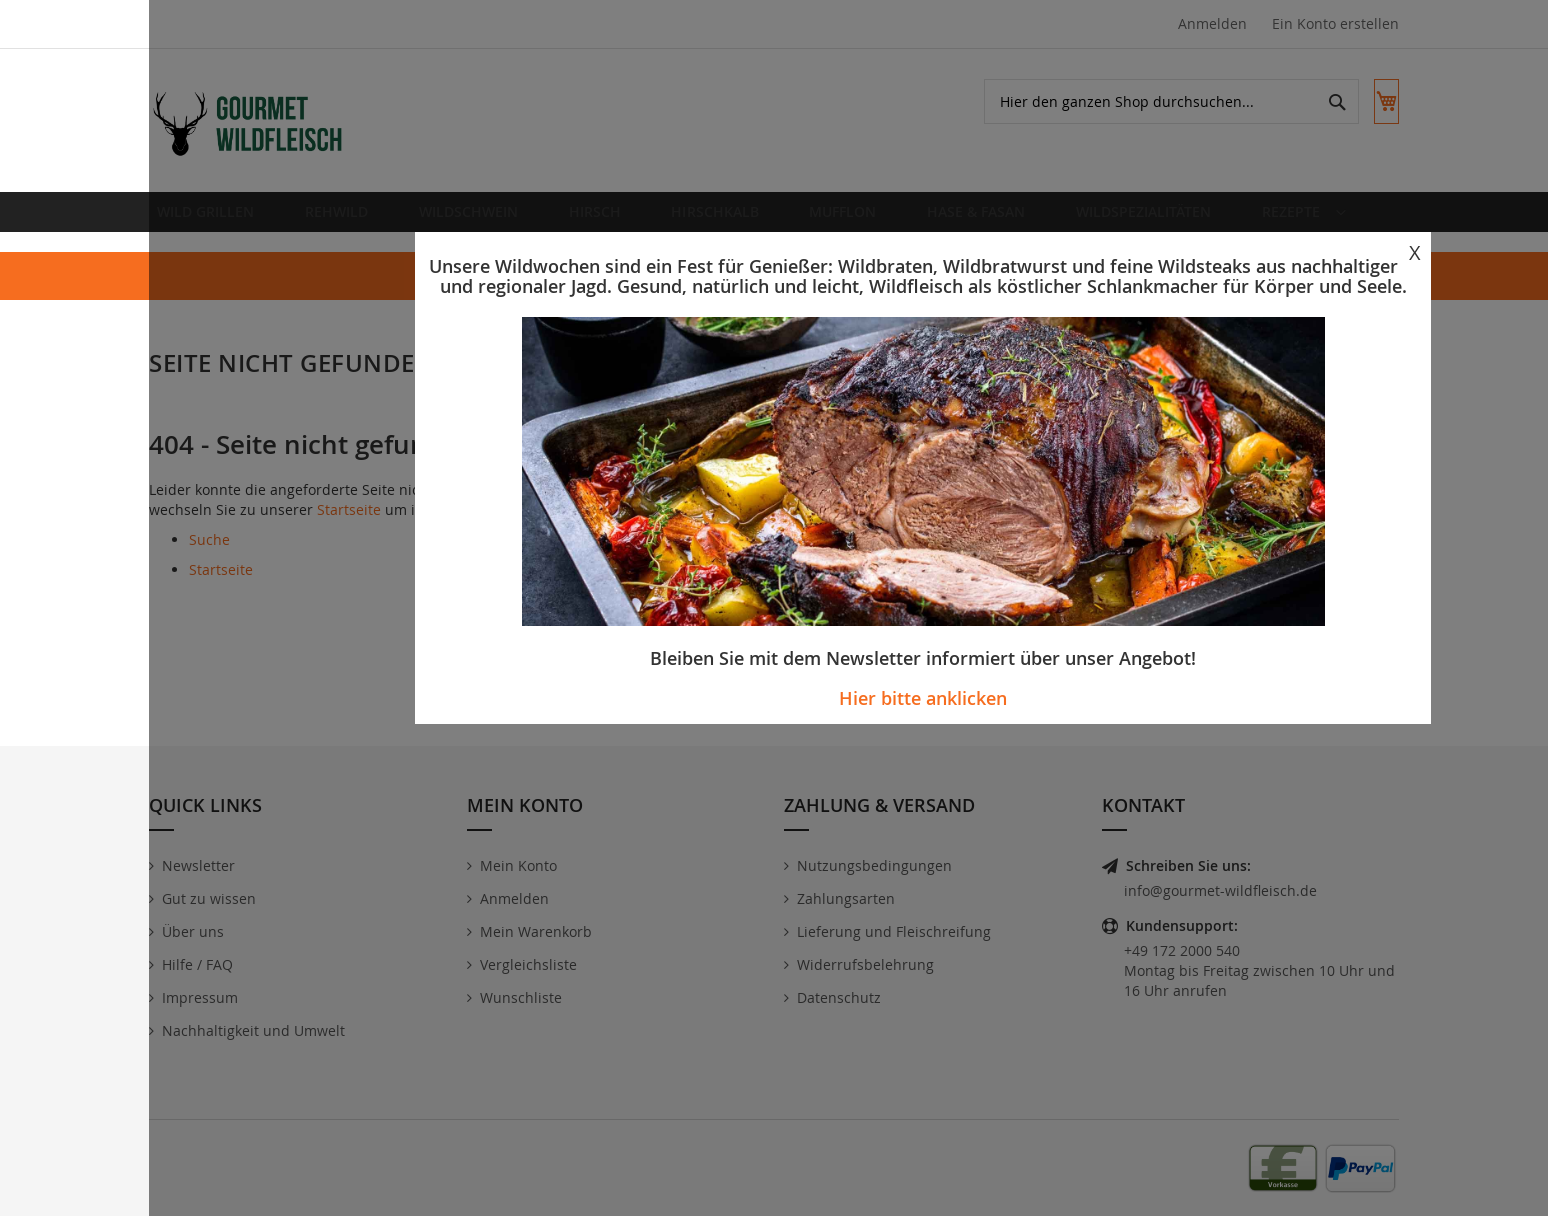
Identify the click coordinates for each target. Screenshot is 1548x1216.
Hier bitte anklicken (923, 698)
